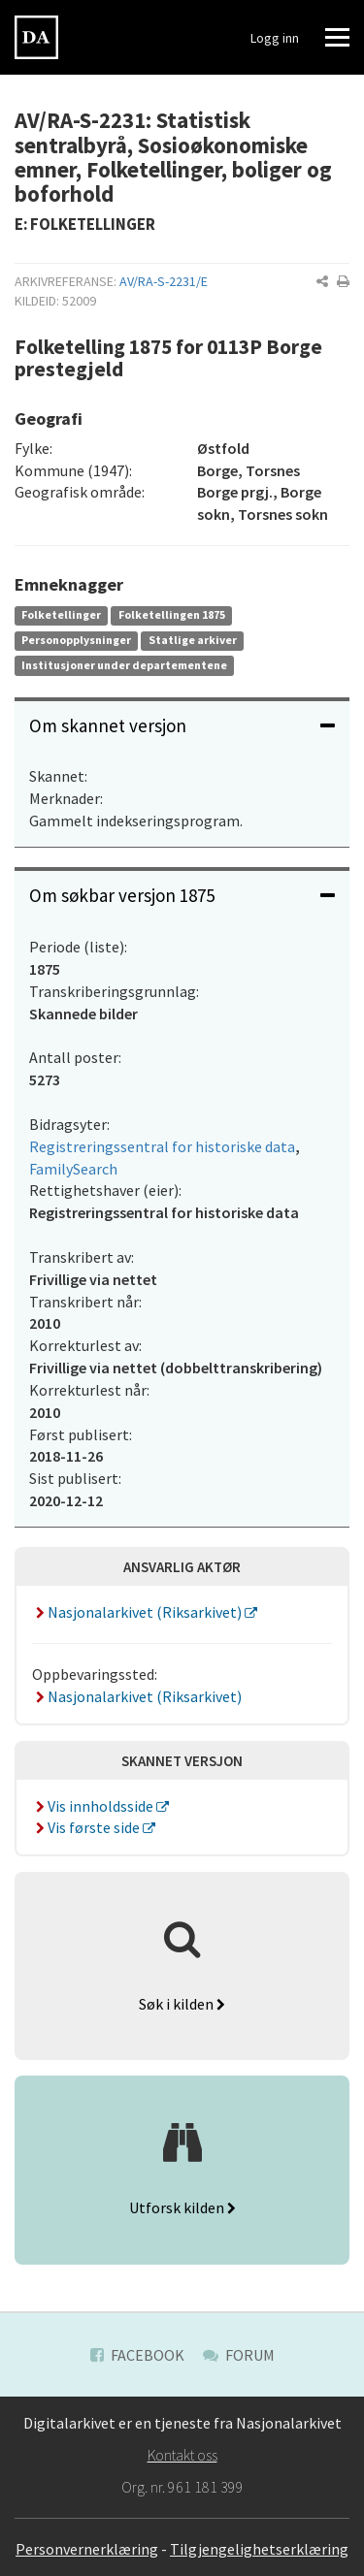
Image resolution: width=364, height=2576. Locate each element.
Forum (239, 2355)
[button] (322, 281)
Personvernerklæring (87, 2549)
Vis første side (87, 1827)
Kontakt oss (182, 2454)
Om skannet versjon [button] (182, 725)
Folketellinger (61, 614)
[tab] (182, 726)
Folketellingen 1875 (171, 614)
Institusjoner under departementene (124, 665)
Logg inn (274, 38)
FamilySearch (73, 1168)
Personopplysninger (76, 639)
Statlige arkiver (193, 639)
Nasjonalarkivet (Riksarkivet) (138, 1612)
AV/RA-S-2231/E (163, 281)
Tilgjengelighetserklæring (259, 2549)
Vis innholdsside (94, 1806)
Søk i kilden (182, 2003)
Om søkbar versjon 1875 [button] (182, 895)
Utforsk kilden (182, 2207)
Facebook (137, 2355)
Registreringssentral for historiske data (162, 1146)
